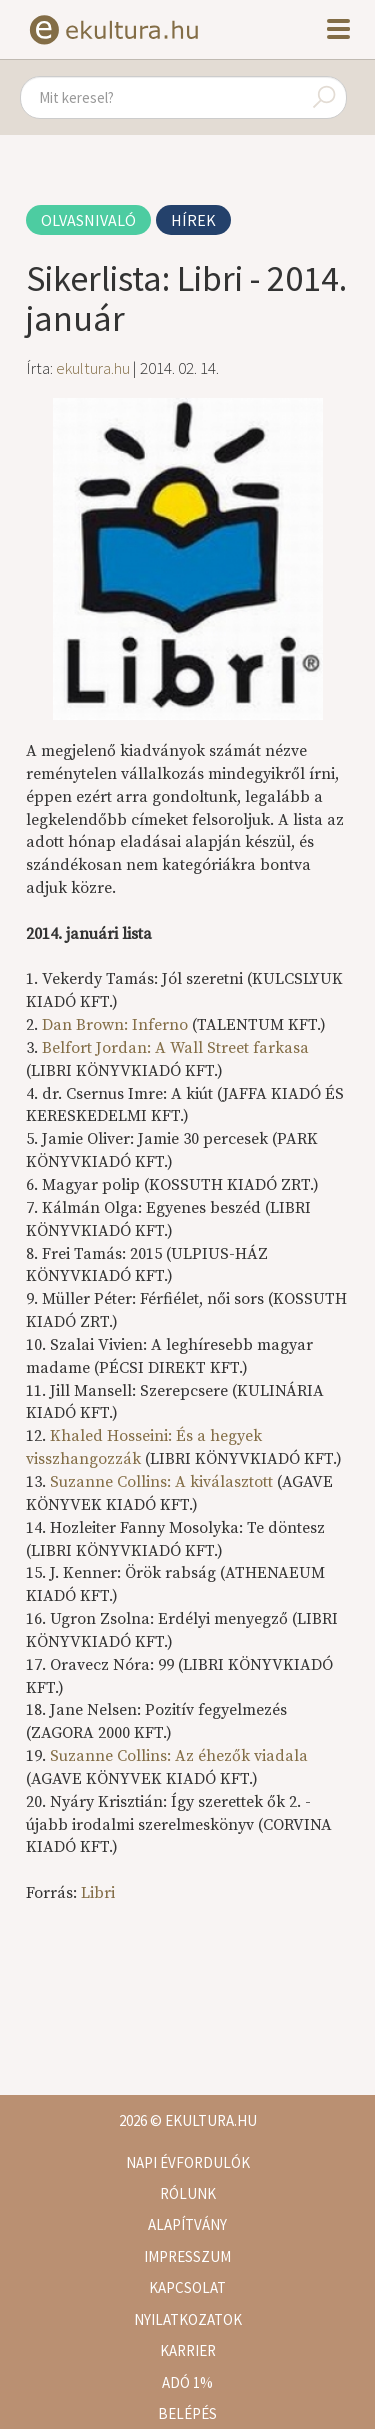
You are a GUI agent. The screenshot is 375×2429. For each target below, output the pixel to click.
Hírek (193, 220)
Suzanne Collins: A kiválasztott (161, 1482)
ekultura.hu (93, 368)
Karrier (188, 2350)
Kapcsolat (187, 2287)
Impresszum (187, 2256)
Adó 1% (187, 2382)
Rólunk (188, 2193)
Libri (98, 1893)
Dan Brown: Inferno (115, 1025)
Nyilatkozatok (188, 2319)
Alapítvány (187, 2224)
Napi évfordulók (188, 2162)
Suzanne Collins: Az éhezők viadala (179, 1756)
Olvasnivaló (88, 220)
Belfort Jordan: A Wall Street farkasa (175, 1048)
